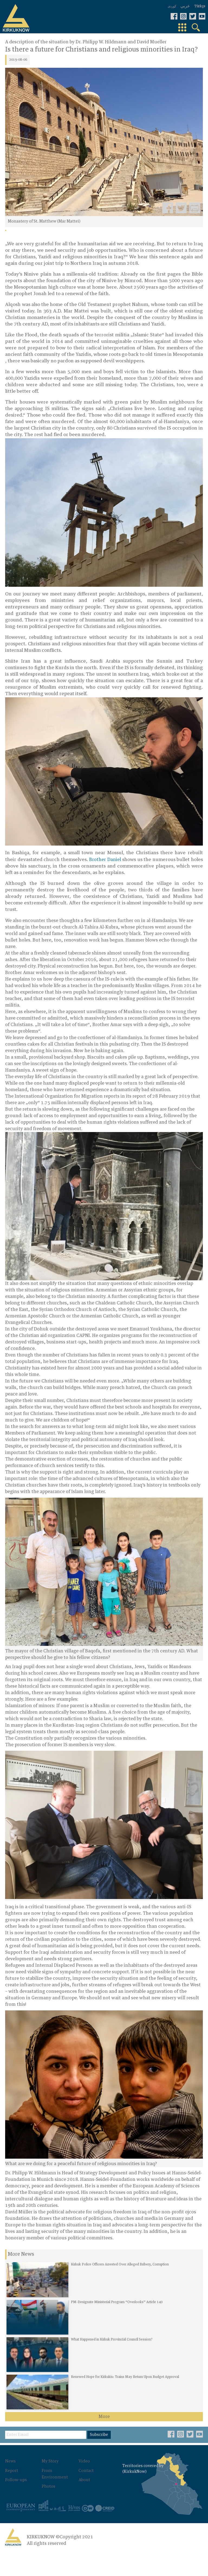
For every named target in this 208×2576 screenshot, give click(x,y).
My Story (47, 2476)
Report (12, 2485)
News (11, 2476)
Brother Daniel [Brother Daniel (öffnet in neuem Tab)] (105, 858)
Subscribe (102, 2451)
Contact (79, 2485)
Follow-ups (17, 2494)
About (77, 2494)
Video (77, 2476)
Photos (45, 2501)
